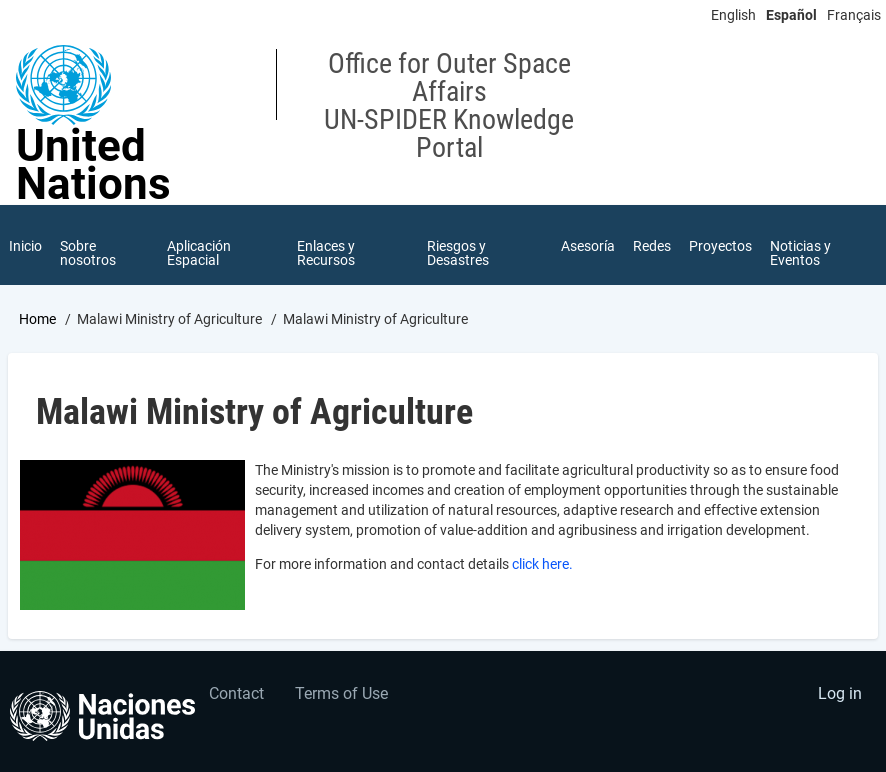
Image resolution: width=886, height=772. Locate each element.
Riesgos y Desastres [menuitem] (458, 253)
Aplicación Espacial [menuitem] (199, 253)
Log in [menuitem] (840, 693)
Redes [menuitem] (652, 246)
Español (791, 15)
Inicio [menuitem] (25, 246)
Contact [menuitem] (236, 693)
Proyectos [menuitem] (720, 246)
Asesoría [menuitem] (588, 246)
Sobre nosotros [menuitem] (88, 253)
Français (854, 15)
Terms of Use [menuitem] (341, 693)
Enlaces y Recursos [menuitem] (326, 253)
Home (37, 319)
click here (540, 564)
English (733, 15)
